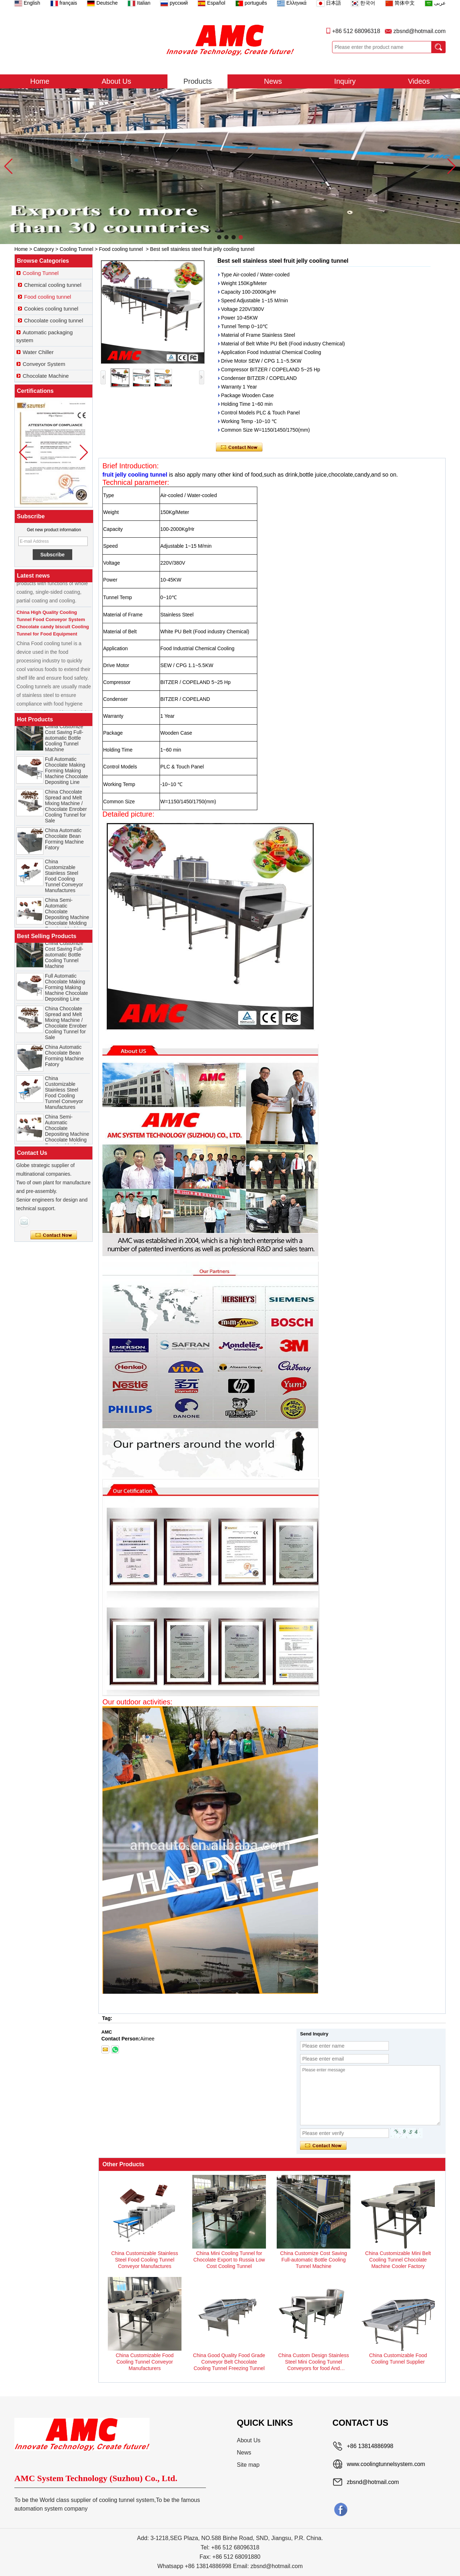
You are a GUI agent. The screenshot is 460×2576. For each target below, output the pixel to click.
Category (43, 249)
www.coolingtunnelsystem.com (386, 2464)
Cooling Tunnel (76, 249)
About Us (116, 81)
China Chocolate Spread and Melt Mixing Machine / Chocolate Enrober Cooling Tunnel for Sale (66, 808)
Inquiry (345, 81)
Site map (248, 2465)
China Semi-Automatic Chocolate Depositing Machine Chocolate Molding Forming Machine (67, 916)
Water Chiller (38, 352)
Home (39, 81)
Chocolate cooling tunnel (53, 320)
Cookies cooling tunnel (51, 309)
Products (197, 81)
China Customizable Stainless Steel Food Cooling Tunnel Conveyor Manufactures (64, 878)
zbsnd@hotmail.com (420, 31)
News (273, 81)
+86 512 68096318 (356, 31)
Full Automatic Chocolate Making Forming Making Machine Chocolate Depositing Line (66, 772)
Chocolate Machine (46, 376)
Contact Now (54, 1235)
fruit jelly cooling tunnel (134, 475)
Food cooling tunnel (121, 249)
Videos (419, 81)
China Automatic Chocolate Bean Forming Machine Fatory (64, 841)
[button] (219, 237)
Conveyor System (44, 364)
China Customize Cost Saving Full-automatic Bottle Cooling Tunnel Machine (64, 740)
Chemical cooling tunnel (52, 285)
